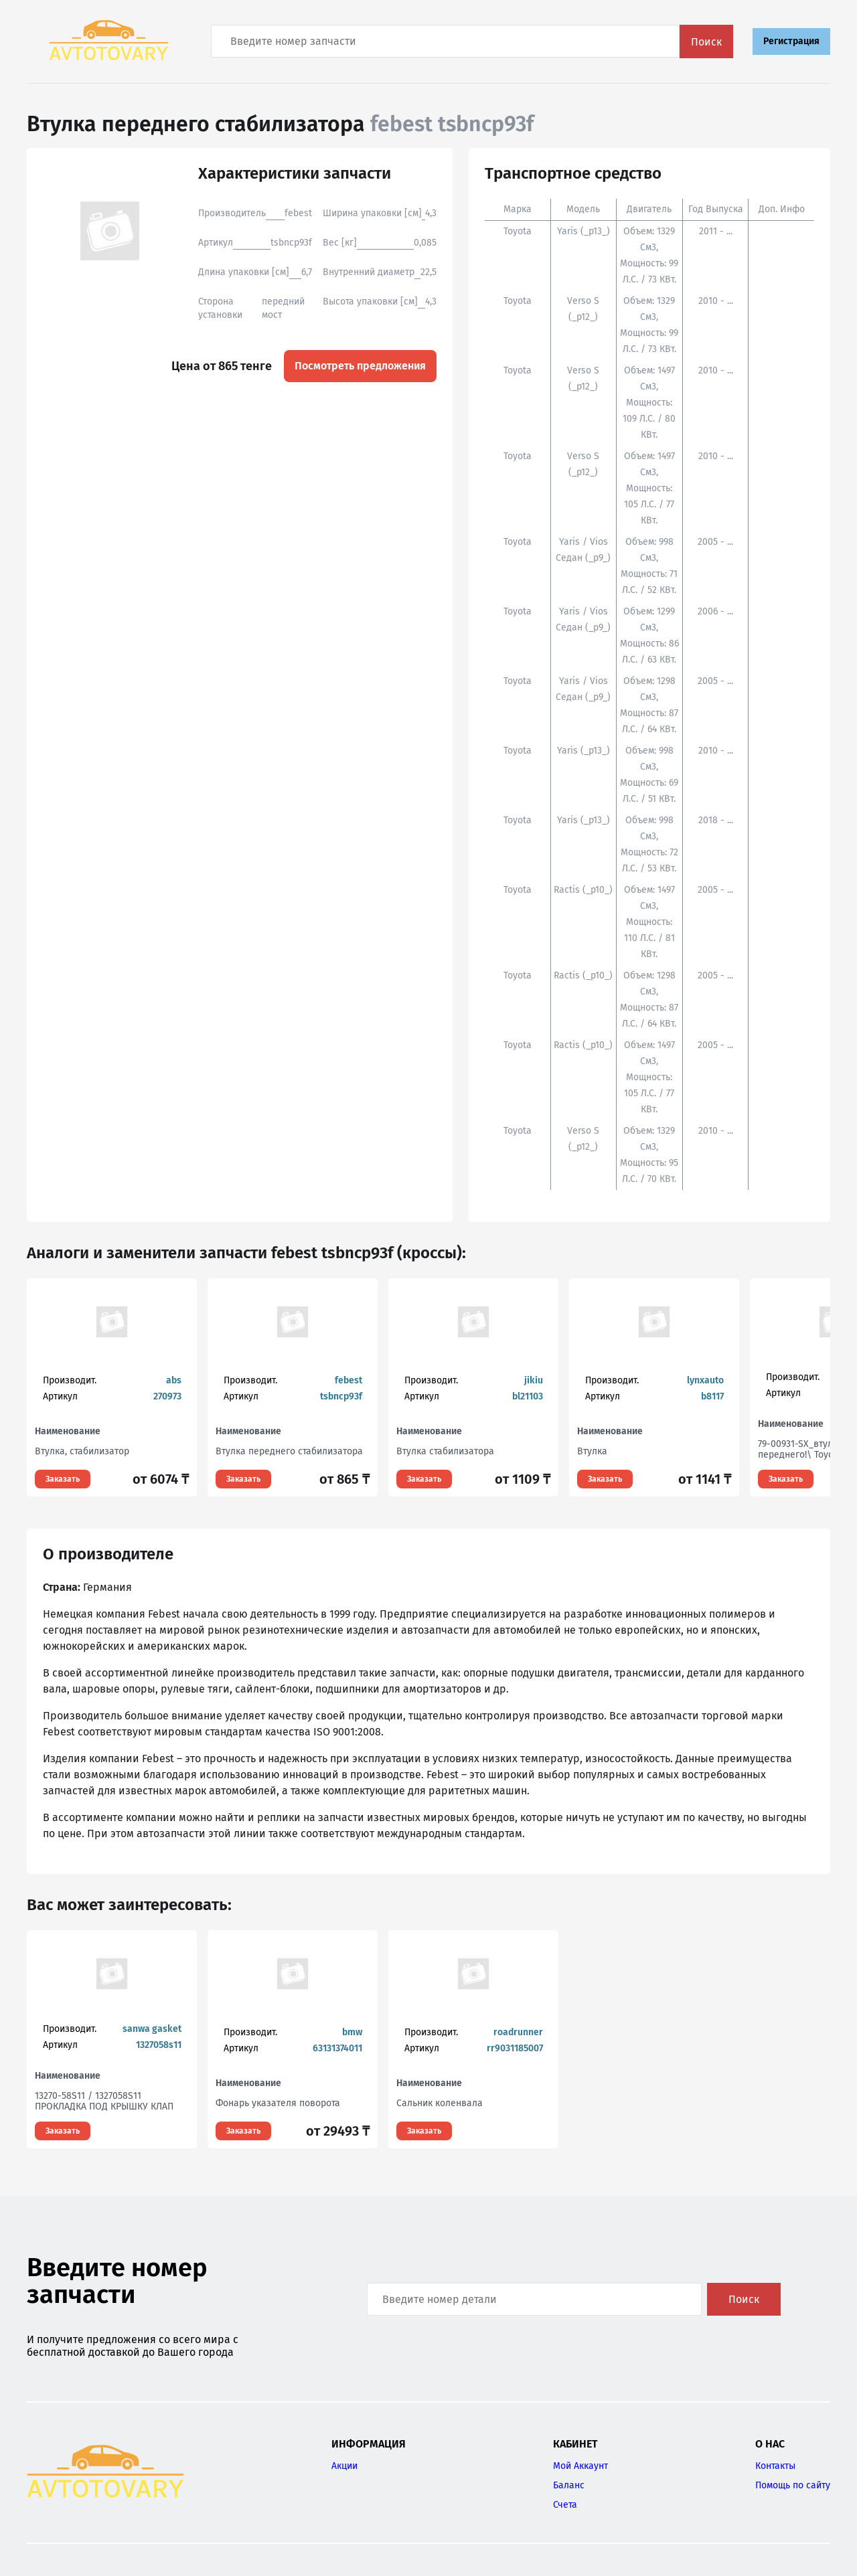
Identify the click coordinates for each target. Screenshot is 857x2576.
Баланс (569, 2485)
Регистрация (791, 41)
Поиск (706, 41)
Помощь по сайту (792, 2485)
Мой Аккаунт (580, 2466)
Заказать (63, 1479)
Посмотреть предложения (360, 365)
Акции (344, 2466)
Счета (565, 2504)
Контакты (775, 2466)
